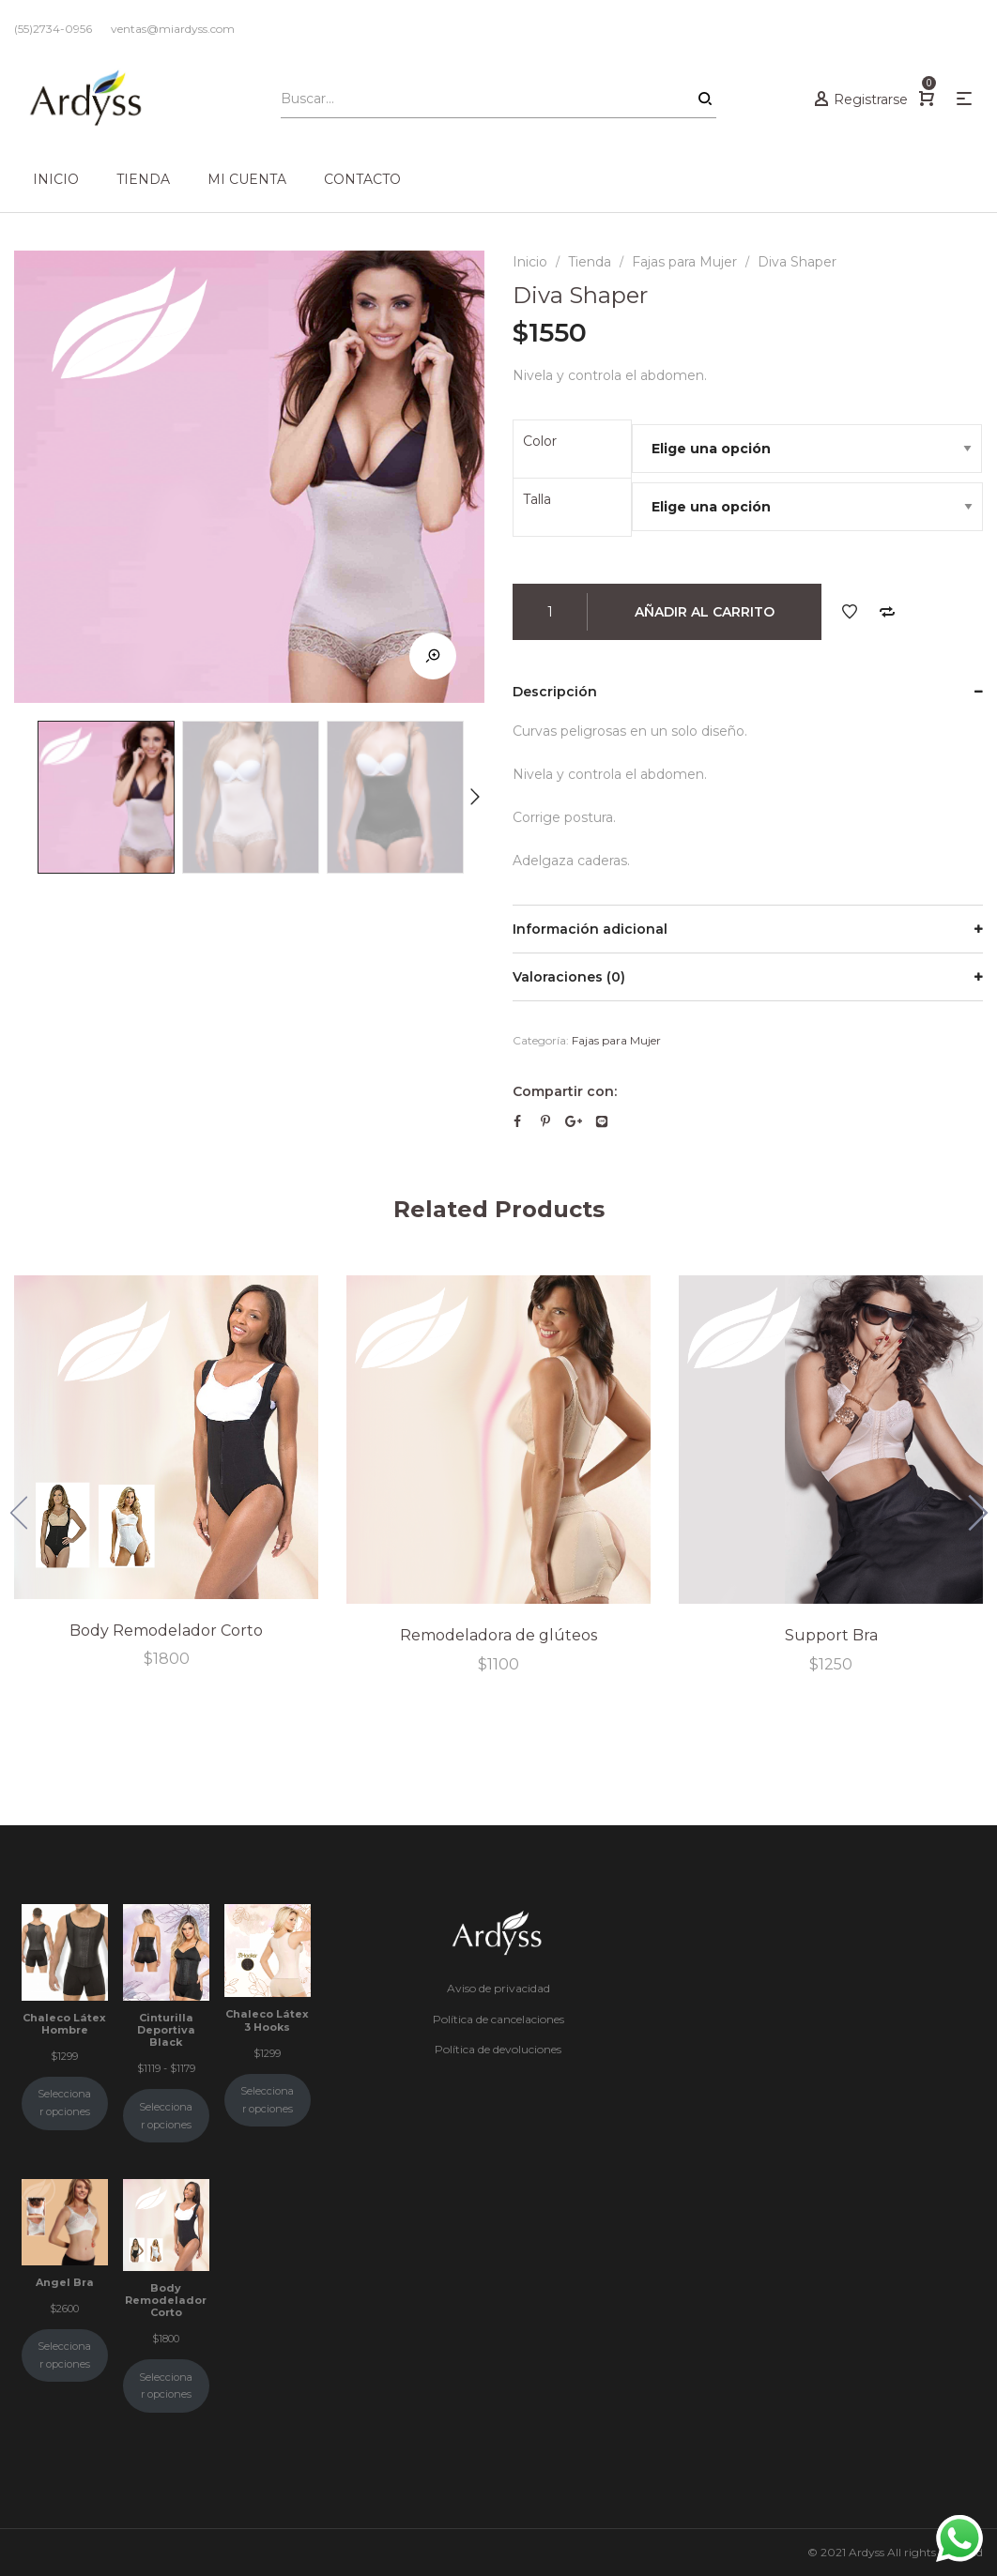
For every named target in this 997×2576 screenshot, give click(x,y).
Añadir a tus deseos (849, 611)
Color (540, 441)
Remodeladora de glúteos (498, 1635)
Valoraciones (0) (569, 976)
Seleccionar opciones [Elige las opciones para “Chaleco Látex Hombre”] (64, 2102)
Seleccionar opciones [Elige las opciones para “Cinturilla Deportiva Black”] (165, 2115)
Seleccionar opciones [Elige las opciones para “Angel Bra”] (64, 2355)
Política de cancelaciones (498, 2019)
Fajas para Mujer (684, 261)
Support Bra (831, 1635)
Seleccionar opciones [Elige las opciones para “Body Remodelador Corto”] (165, 2385)
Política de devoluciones (498, 2049)
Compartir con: (565, 1091)
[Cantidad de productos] (550, 612)
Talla (537, 499)
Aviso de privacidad (498, 1988)
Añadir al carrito (705, 611)
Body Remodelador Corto (166, 1630)
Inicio (530, 261)
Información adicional (590, 929)
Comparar (887, 611)
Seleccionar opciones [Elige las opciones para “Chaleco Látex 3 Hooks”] (267, 2099)
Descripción (555, 691)
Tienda (589, 261)
